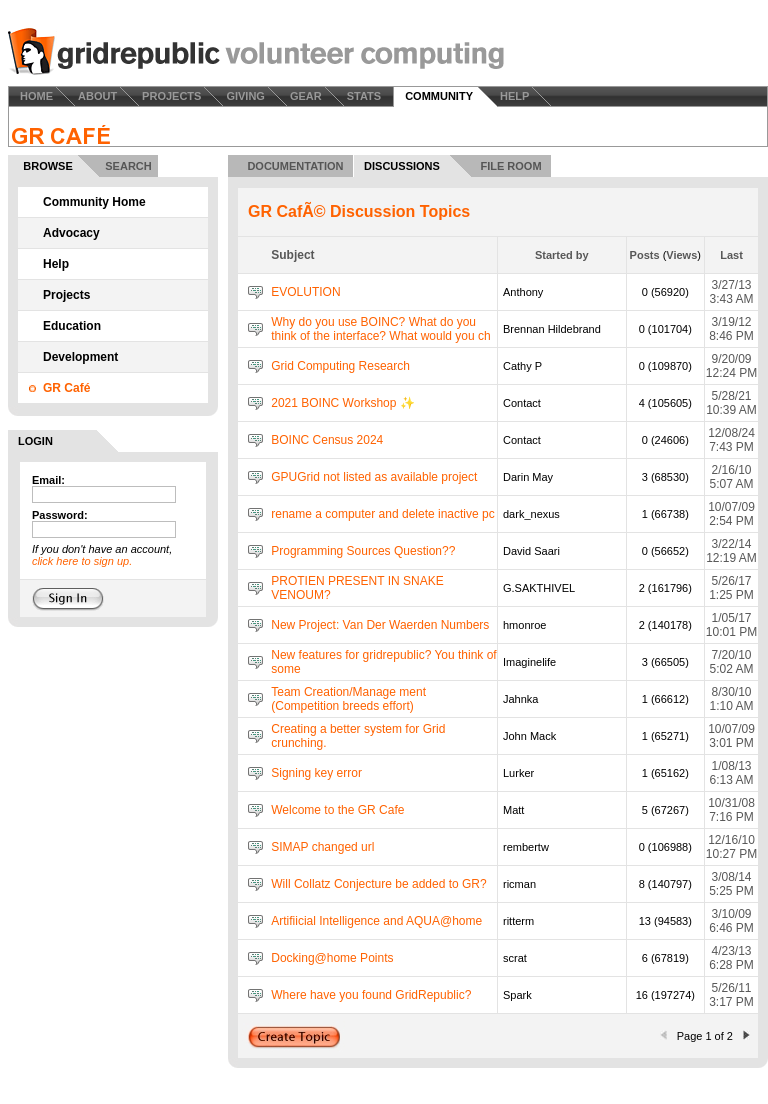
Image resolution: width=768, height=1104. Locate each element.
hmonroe (524, 625)
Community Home (94, 202)
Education (72, 326)
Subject (292, 255)
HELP (514, 96)
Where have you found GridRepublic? (371, 995)
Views (681, 255)
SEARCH (128, 166)
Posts (645, 255)
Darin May (528, 477)
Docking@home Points (332, 958)
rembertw (526, 847)
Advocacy (71, 233)
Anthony (523, 292)
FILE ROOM (510, 166)
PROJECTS (171, 96)
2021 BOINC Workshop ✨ (343, 403)
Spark (517, 995)
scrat (515, 958)
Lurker (518, 773)
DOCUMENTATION (295, 166)
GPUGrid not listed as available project (374, 477)
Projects (66, 295)
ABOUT (97, 96)
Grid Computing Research (340, 366)
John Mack (529, 736)
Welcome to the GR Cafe (337, 810)
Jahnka (520, 699)
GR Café (66, 388)
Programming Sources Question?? (363, 551)
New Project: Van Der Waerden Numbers (380, 625)
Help (56, 264)
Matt (513, 810)
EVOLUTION (305, 292)
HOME (36, 96)
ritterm (518, 921)
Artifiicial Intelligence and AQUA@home (376, 921)
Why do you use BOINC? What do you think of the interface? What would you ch (380, 329)
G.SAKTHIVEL (539, 588)
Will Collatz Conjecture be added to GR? (378, 884)
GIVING (245, 96)
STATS (364, 96)
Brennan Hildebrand (552, 329)
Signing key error (316, 773)
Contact (522, 403)
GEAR (306, 96)
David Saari (531, 551)
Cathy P (522, 366)
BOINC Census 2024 (327, 440)
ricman (519, 884)
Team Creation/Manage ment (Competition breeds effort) (348, 699)
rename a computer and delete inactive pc (382, 514)
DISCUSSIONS (402, 166)
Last (731, 255)
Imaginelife (529, 662)
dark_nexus (531, 514)
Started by (562, 255)
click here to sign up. (82, 561)
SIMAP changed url (322, 847)
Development (80, 357)
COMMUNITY (439, 96)
